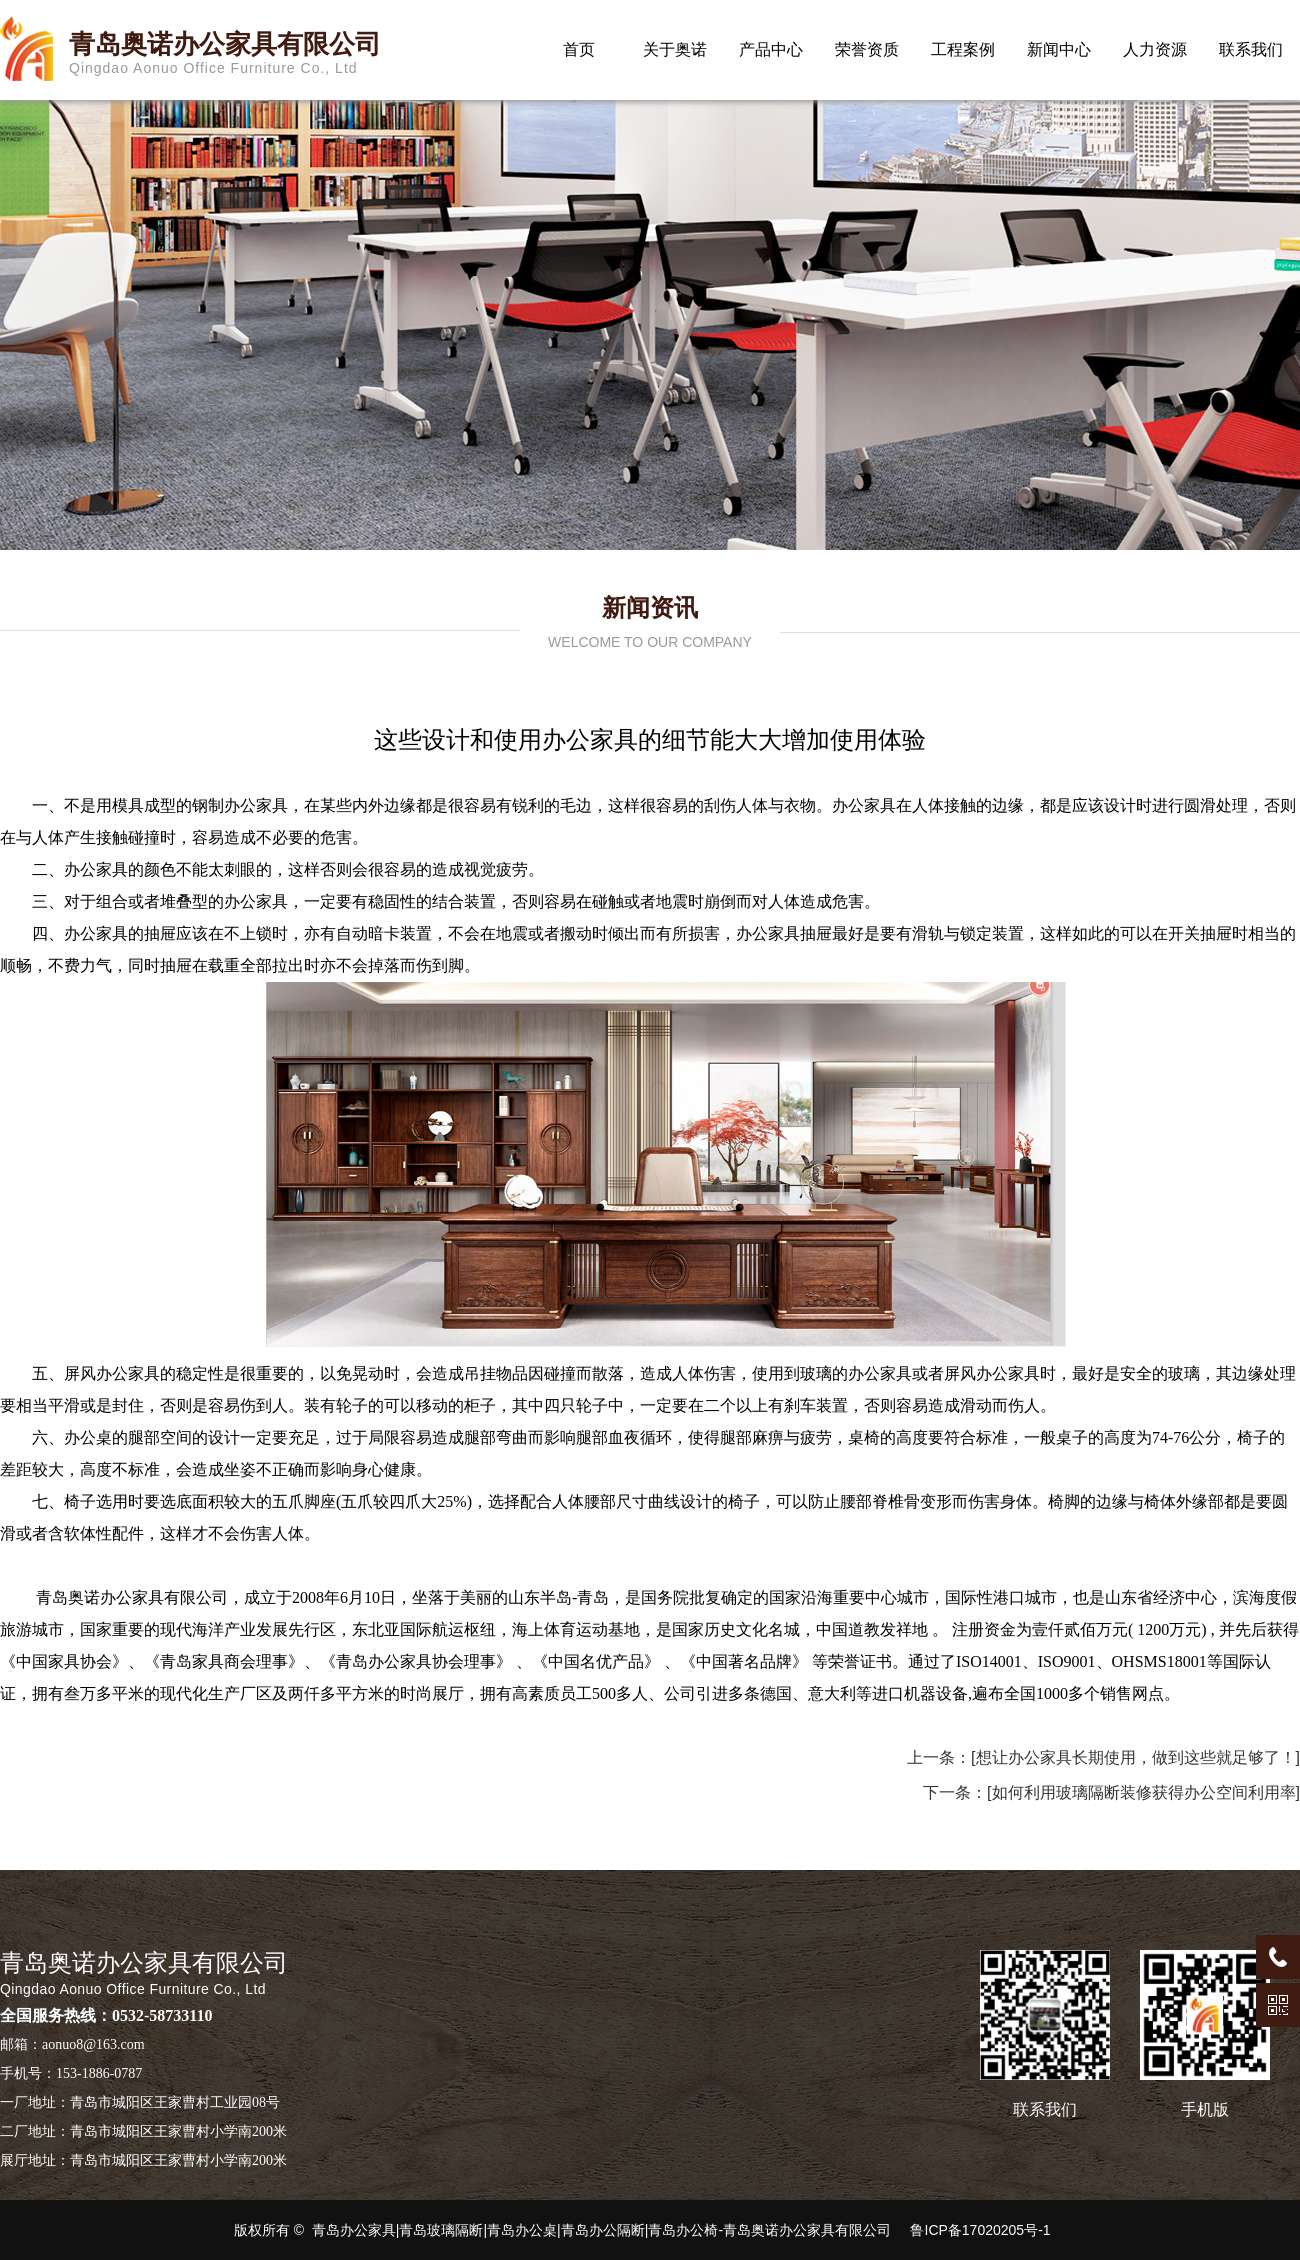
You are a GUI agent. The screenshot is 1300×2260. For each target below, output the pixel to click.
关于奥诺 (675, 49)
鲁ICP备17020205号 (973, 2230)
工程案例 (963, 49)
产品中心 (771, 49)
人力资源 (1155, 49)
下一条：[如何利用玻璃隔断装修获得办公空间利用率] (1111, 1792)
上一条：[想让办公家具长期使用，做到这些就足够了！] (1103, 1757)
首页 (579, 49)
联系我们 (1251, 49)
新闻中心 (1059, 49)
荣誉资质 (867, 49)
